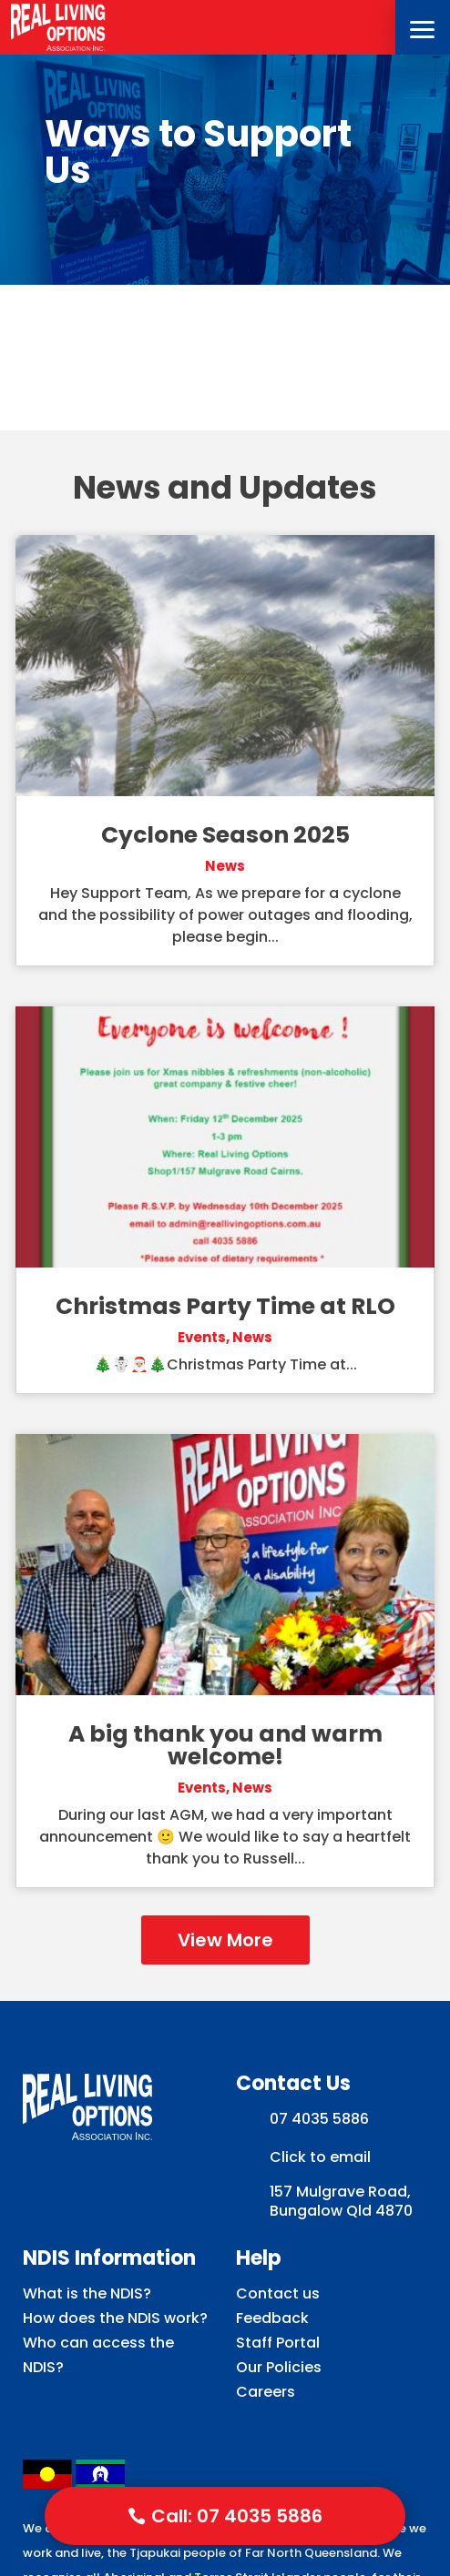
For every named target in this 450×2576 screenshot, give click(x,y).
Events (202, 1337)
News (225, 865)
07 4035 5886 (319, 2118)
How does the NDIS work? (115, 2318)
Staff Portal (278, 2342)
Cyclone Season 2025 (225, 835)
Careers (265, 2391)
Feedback (272, 2318)
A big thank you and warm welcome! (225, 1745)
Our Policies (279, 2367)
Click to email (320, 2157)
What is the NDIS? (87, 2293)
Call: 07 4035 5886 (236, 2516)
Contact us (278, 2293)
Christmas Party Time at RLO (225, 1306)
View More (225, 1940)
